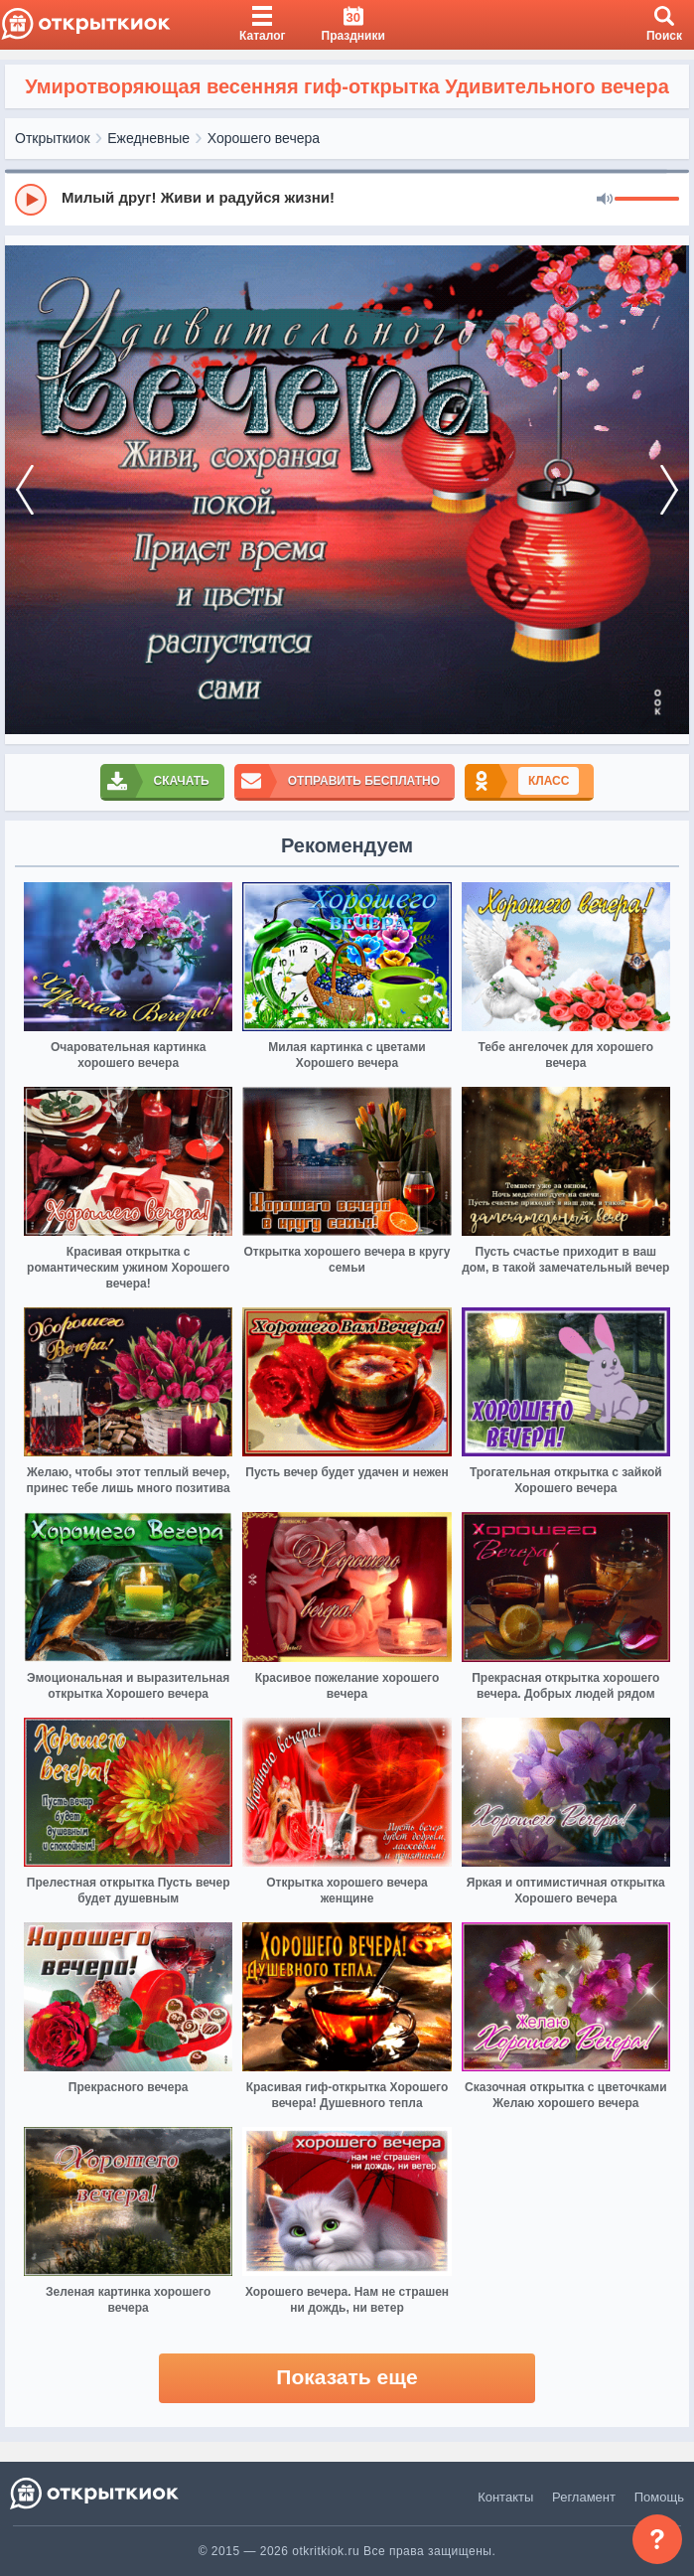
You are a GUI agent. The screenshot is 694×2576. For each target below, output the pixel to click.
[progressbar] (647, 200)
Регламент (584, 2497)
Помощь (659, 2497)
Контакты (505, 2497)
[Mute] (605, 200)
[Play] (31, 200)
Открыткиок (52, 138)
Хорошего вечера (264, 138)
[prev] (25, 489)
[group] (347, 199)
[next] (669, 489)
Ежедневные (148, 138)
